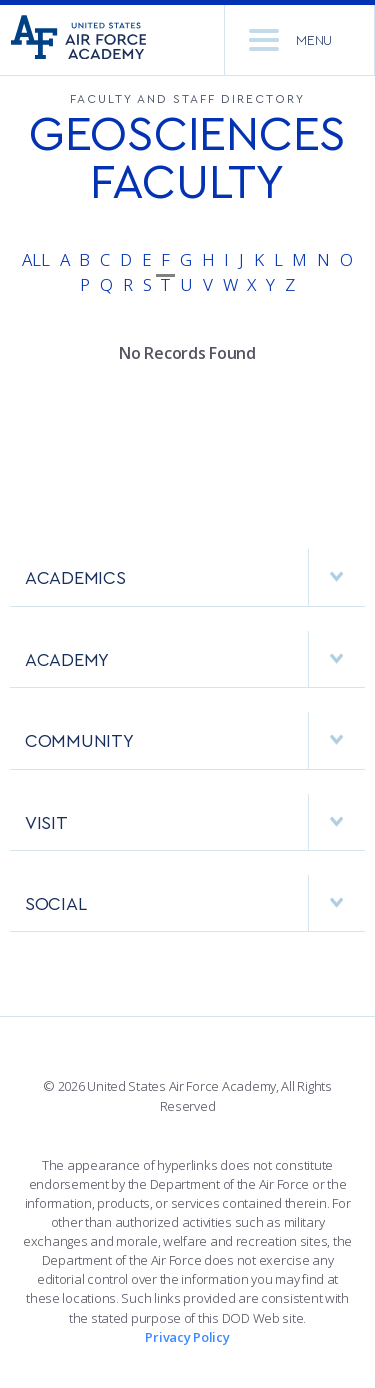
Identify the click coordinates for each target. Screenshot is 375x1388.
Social (195, 903)
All (35, 259)
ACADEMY (195, 659)
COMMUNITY (195, 740)
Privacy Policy (187, 1337)
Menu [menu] (290, 40)
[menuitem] (187, 587)
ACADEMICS (195, 577)
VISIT (195, 822)
